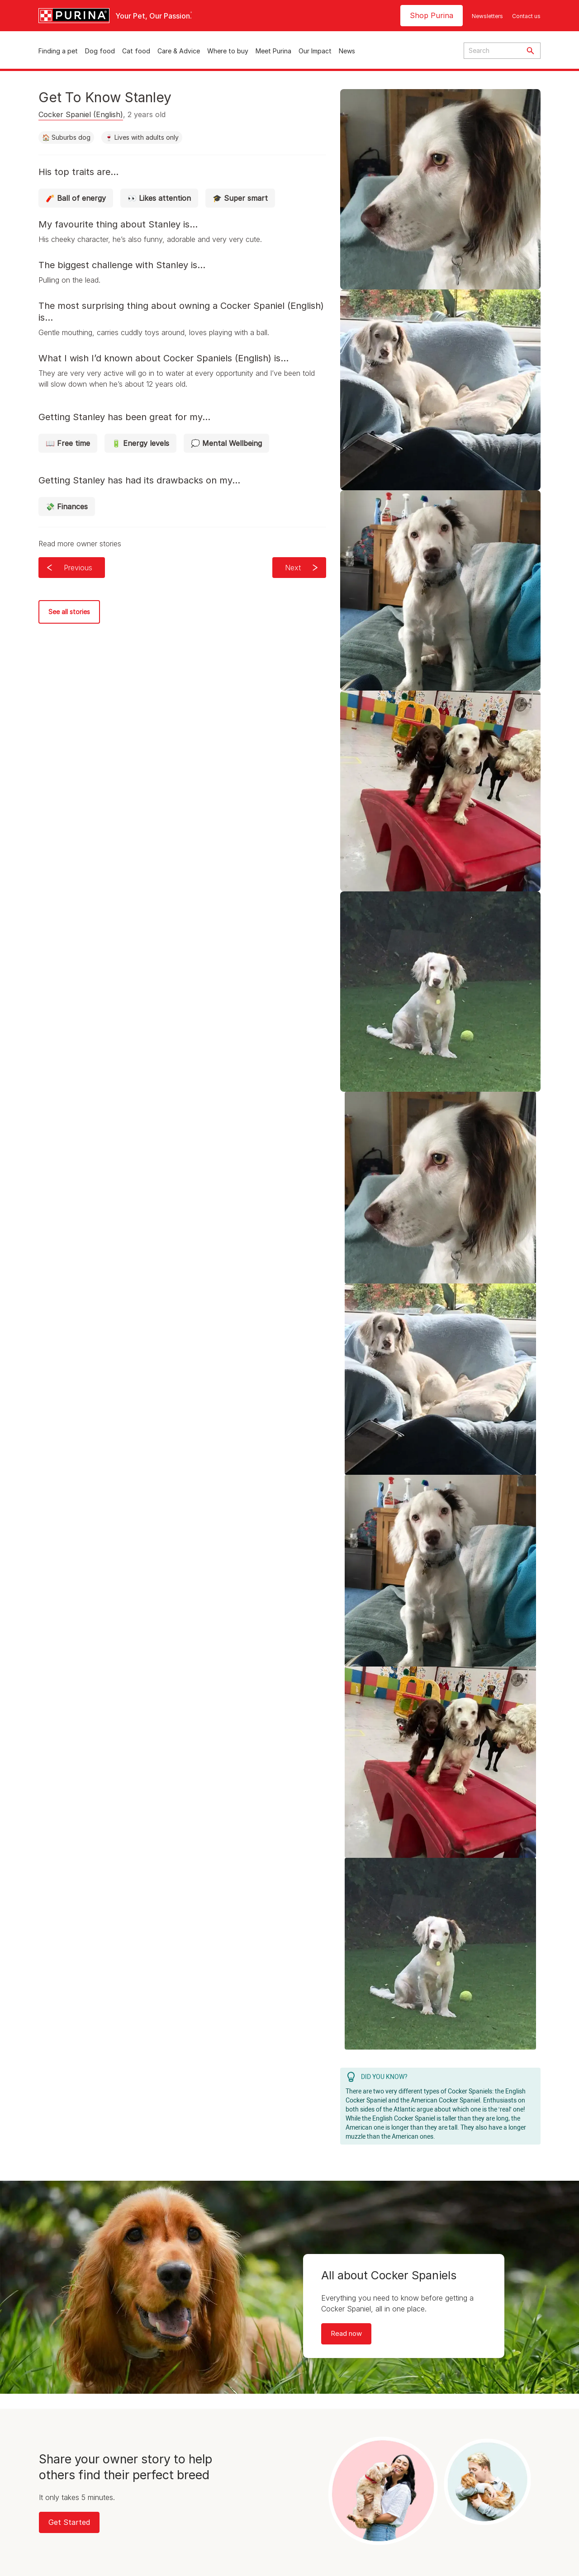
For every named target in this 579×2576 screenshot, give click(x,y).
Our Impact (315, 51)
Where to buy (227, 51)
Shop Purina (431, 15)
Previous (78, 567)
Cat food (136, 51)
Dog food (100, 51)
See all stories (69, 612)
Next (293, 567)
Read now (346, 2333)
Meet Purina (273, 51)
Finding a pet (58, 51)
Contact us (526, 16)
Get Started (69, 2522)
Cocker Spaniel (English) (80, 114)
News (347, 51)
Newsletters (487, 16)
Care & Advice (178, 51)
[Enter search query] (492, 50)
